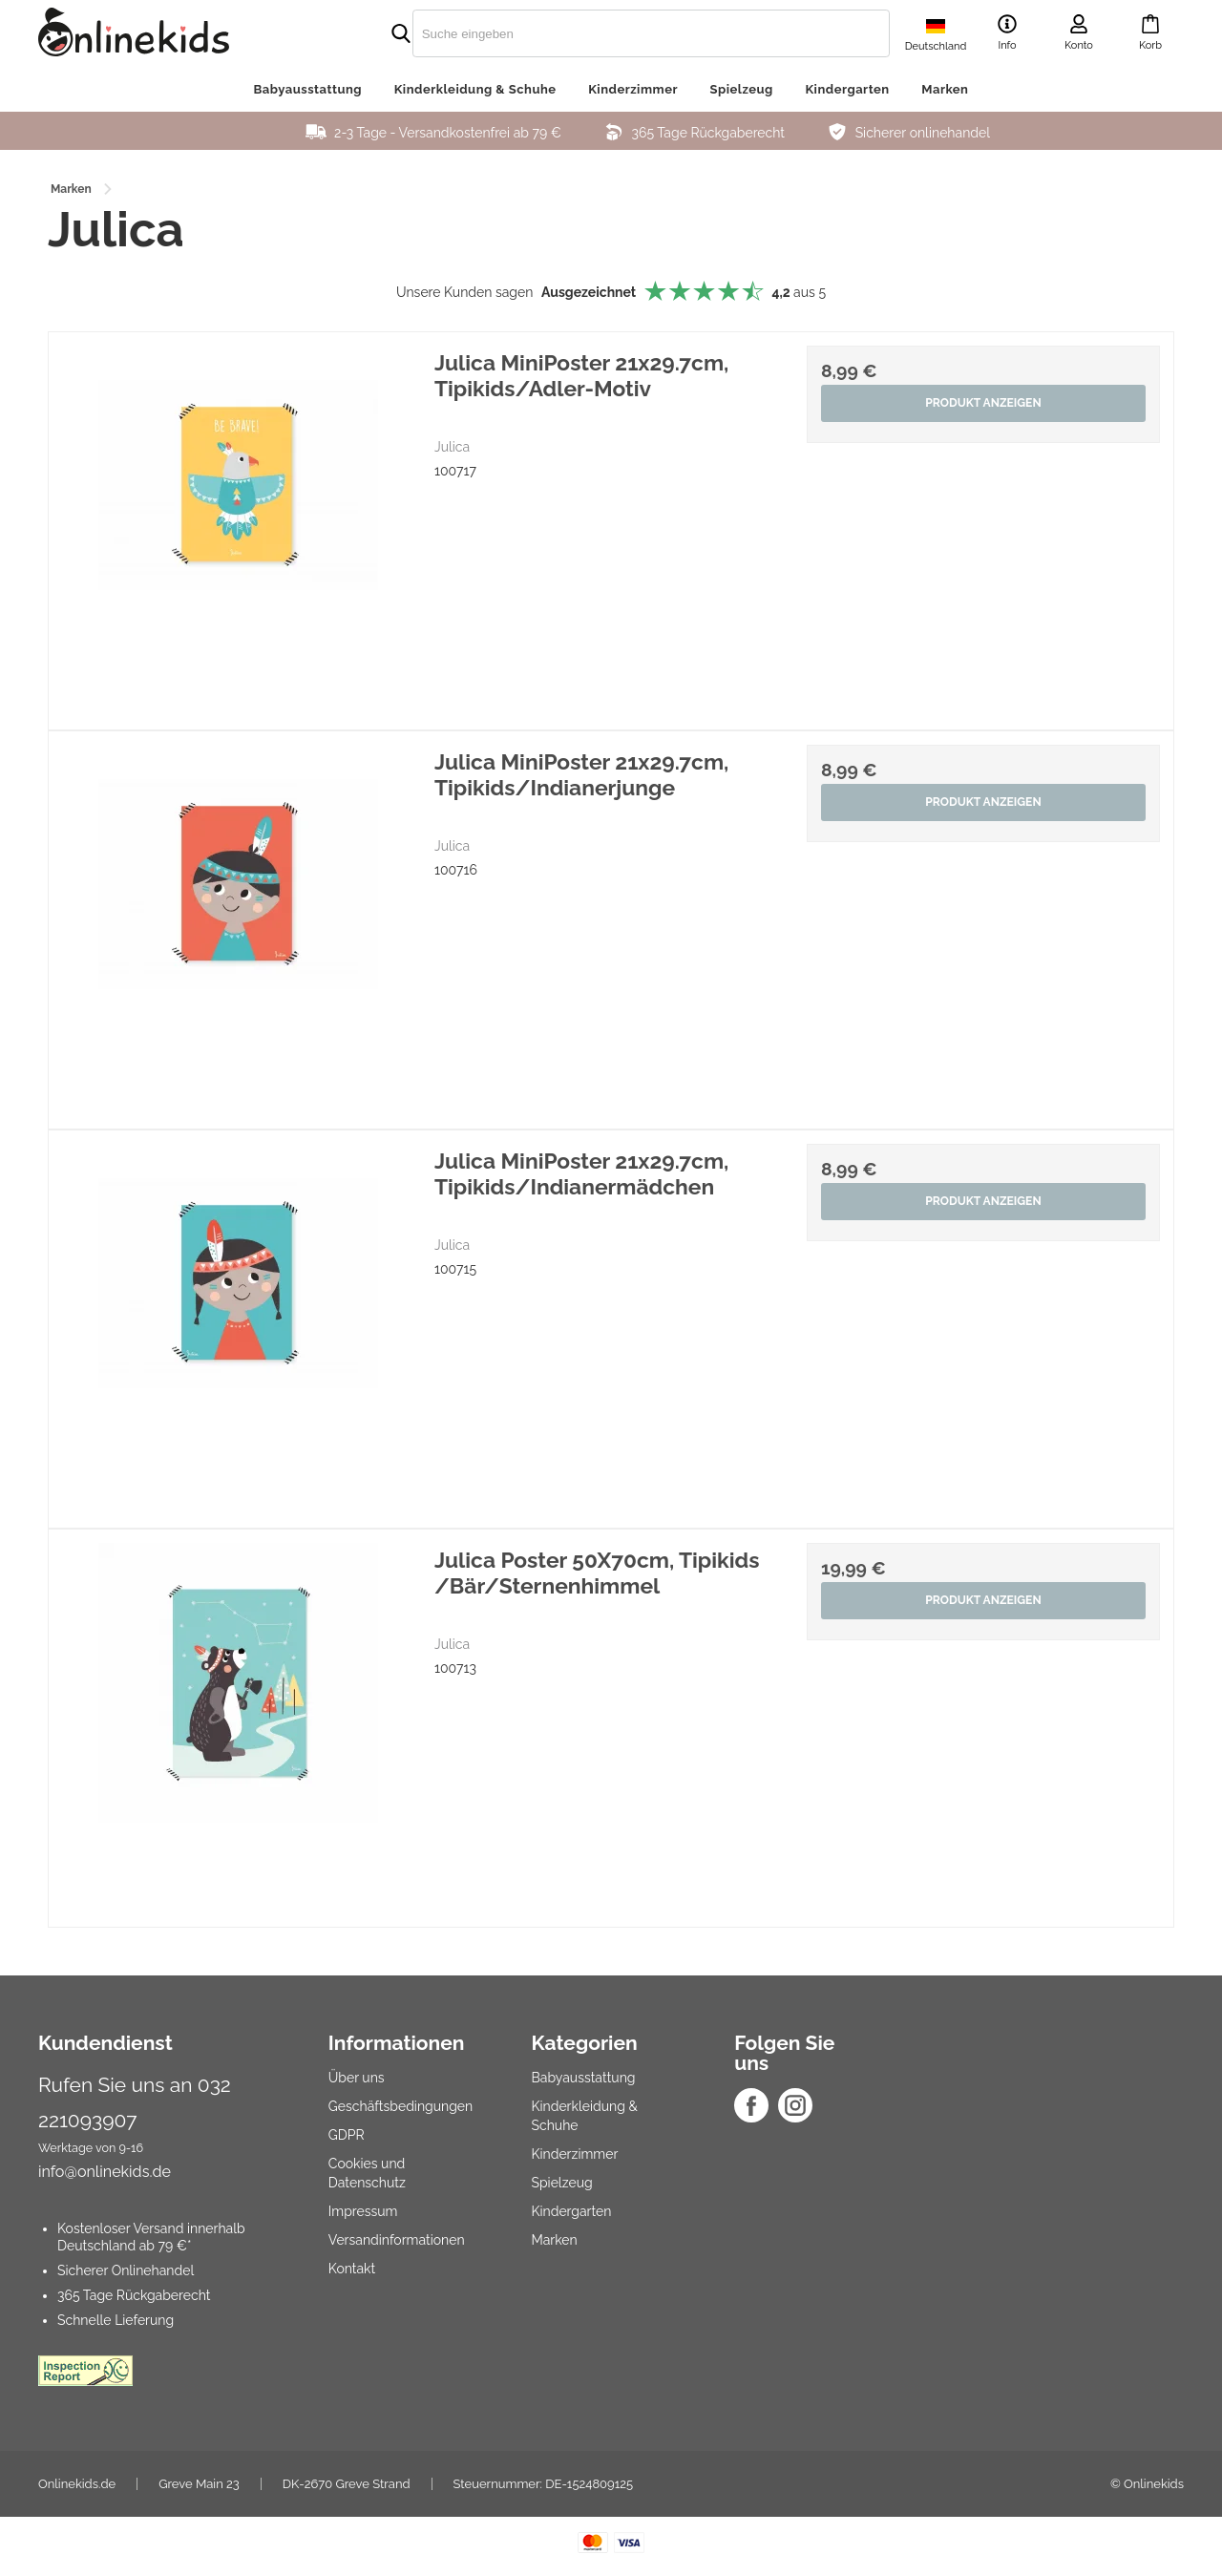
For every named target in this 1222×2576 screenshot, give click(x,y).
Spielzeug (741, 89)
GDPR (346, 2135)
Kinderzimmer (633, 89)
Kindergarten (847, 89)
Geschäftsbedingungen (400, 2106)
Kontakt (351, 2268)
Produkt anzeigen (983, 404)
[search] (611, 33)
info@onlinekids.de (104, 2172)
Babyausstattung (308, 89)
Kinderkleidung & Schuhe (475, 89)
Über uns (356, 2077)
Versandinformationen (396, 2240)
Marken (944, 89)
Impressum (363, 2211)
